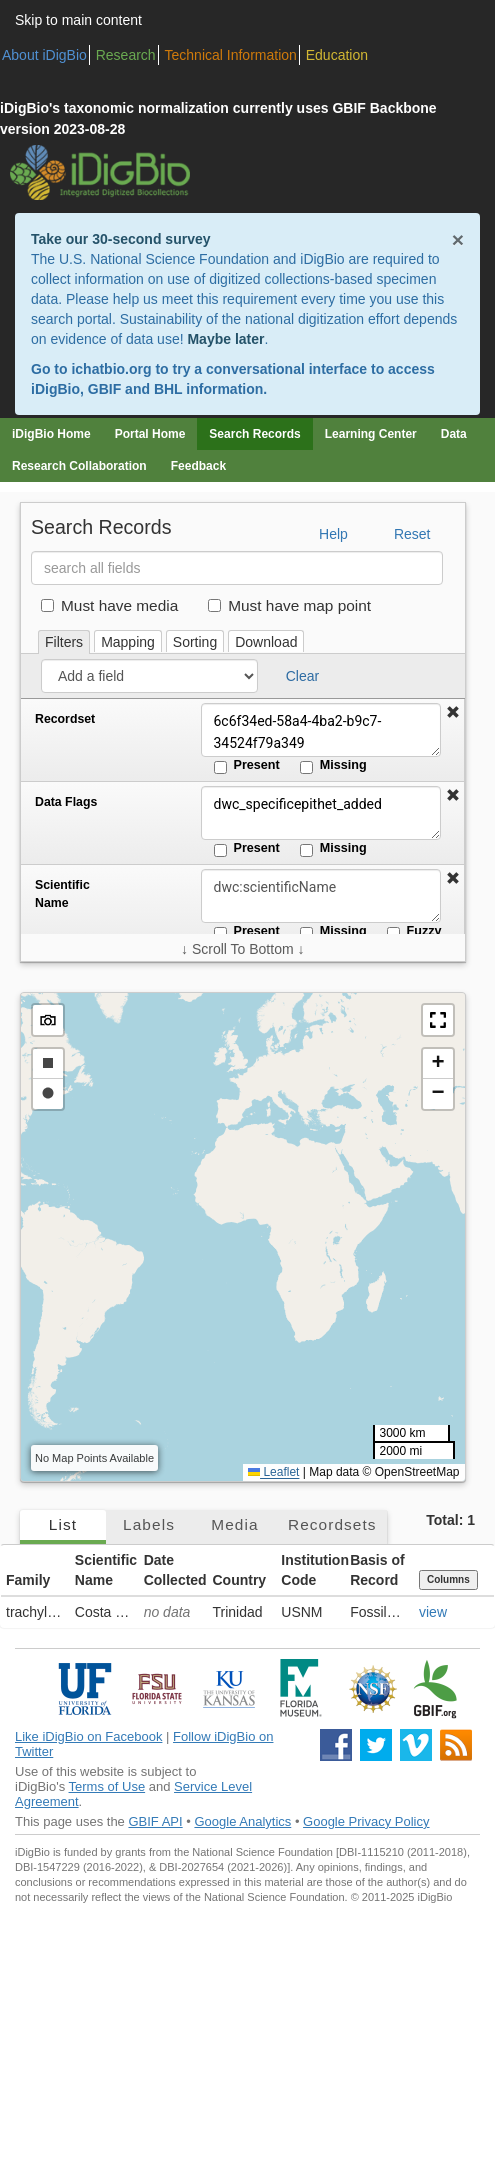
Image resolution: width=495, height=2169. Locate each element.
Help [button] (333, 534)
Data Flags (66, 802)
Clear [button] (302, 676)
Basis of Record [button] (377, 1570)
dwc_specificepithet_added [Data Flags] (321, 813)
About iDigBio (44, 55)
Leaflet (273, 1472)
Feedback (198, 466)
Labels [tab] (149, 1524)
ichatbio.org (111, 369)
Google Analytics (242, 1821)
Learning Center (371, 434)
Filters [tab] (64, 642)
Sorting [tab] (195, 642)
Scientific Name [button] (106, 1570)
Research (126, 55)
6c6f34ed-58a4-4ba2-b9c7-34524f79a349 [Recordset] (321, 730)
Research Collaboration (79, 466)
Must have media (109, 605)
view (433, 1612)
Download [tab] (266, 642)
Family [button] (28, 1580)
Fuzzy (414, 932)
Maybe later (225, 339)
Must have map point (289, 605)
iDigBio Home (51, 434)
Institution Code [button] (313, 1570)
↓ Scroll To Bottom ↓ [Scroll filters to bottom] (242, 949)
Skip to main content (78, 20)
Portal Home (150, 434)
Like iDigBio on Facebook (88, 1736)
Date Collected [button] (175, 1570)
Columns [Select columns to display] (448, 1579)
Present (247, 766)
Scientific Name (62, 894)
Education (337, 55)
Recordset (65, 719)
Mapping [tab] (128, 642)
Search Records (254, 434)
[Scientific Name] (321, 896)
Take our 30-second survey (120, 239)
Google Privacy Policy (366, 1821)
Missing (333, 766)
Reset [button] (412, 534)
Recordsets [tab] (332, 1524)
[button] (453, 713)
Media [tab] (234, 1524)
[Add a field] (149, 676)
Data (454, 434)
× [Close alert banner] (458, 239)
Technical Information (231, 55)
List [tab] (63, 1524)
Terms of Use (107, 1786)
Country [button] (239, 1580)
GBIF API (155, 1821)
